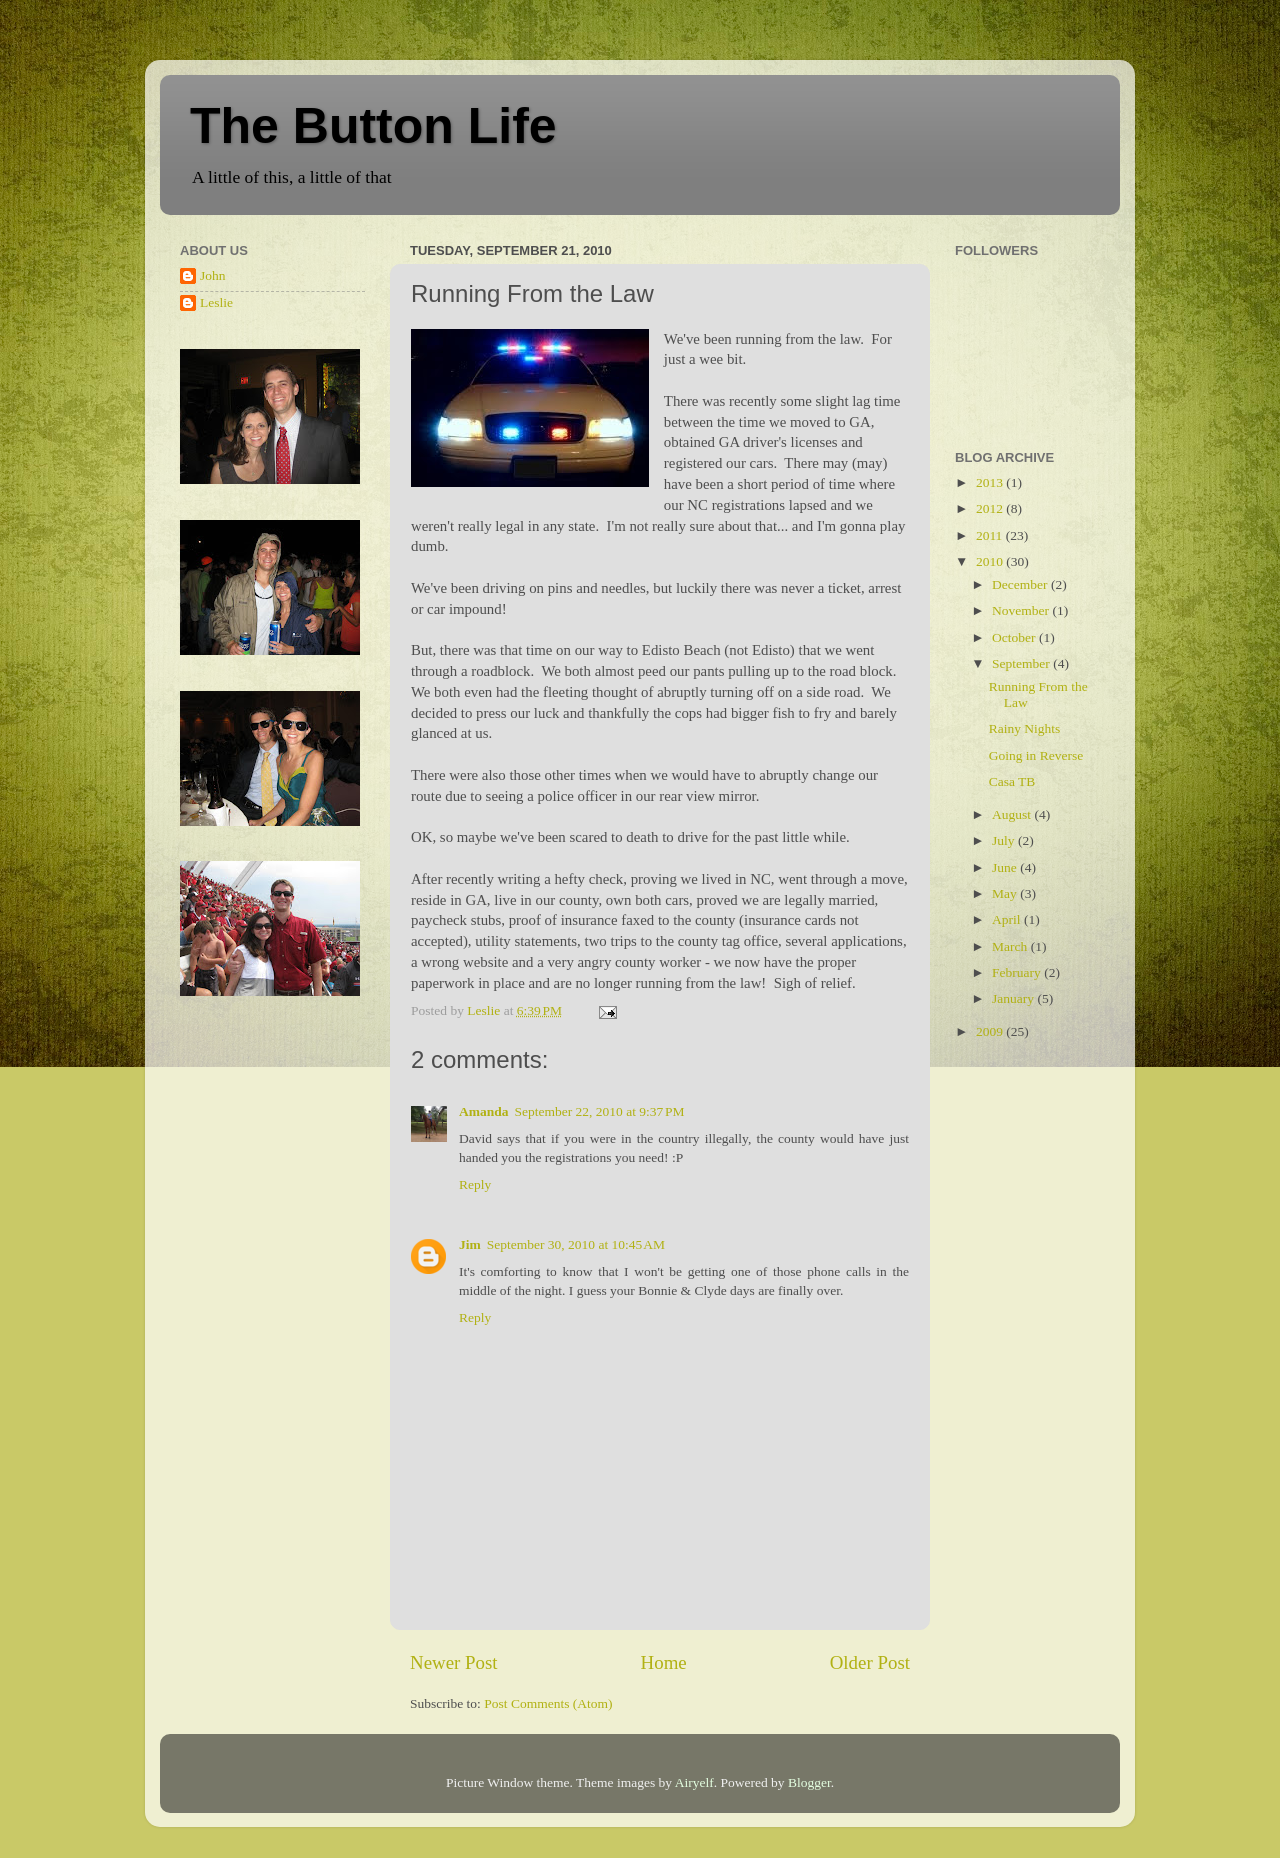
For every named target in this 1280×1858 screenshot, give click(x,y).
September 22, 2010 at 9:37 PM (600, 1111)
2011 (991, 535)
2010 (991, 561)
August (1013, 814)
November (1022, 610)
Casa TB (1012, 781)
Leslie (216, 302)
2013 (991, 482)
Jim (470, 1244)
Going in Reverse (1036, 755)
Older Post (870, 1662)
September (1022, 663)
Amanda (484, 1111)
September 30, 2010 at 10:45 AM (576, 1244)
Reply (475, 1184)
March (1011, 946)
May (1006, 893)
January (1014, 998)
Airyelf (694, 1782)
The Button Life (373, 126)
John (213, 275)
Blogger (809, 1782)
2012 (991, 508)
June (1006, 867)
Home (664, 1662)
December (1021, 584)
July (1005, 840)
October (1015, 637)
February (1018, 972)
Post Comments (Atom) (548, 1703)
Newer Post (454, 1662)
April (1008, 919)
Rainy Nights (1025, 728)
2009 (991, 1031)
